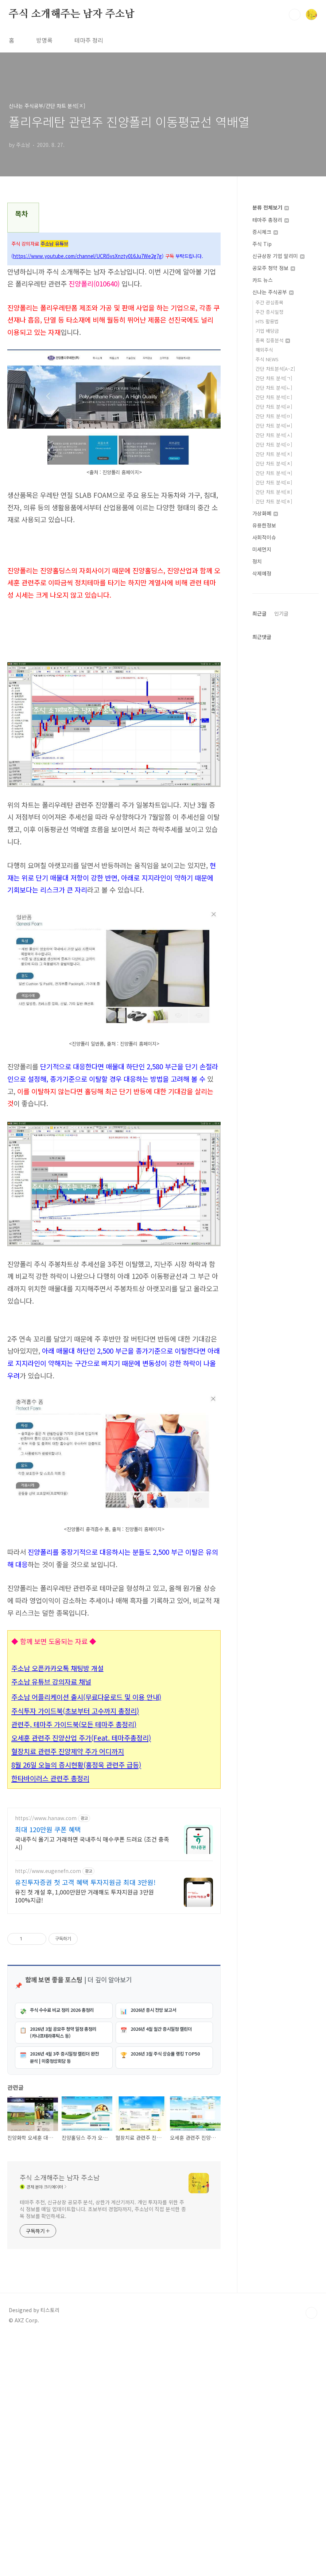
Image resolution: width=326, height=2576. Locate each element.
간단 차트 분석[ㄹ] (274, 406)
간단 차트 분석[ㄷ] (274, 397)
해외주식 (264, 349)
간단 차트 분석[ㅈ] (274, 453)
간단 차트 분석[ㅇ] (274, 444)
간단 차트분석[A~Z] (275, 368)
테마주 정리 (88, 40)
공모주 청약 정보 (273, 268)
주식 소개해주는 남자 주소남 (72, 14)
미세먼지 (261, 549)
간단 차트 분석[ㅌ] (274, 482)
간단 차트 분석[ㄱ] (274, 378)
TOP (311, 2551)
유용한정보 (264, 525)
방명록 (44, 40)
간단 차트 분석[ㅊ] (274, 463)
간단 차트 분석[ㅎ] (274, 501)
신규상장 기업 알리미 (278, 255)
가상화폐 (265, 513)
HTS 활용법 (267, 321)
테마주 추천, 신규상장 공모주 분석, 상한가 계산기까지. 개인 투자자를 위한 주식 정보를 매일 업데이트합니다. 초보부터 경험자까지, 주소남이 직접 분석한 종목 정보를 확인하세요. (103, 2447)
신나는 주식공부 (273, 292)
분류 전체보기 (270, 207)
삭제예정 (261, 573)
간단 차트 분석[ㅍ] (274, 491)
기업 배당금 (267, 330)
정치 (257, 561)
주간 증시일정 (269, 311)
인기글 (281, 613)
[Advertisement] (114, 1371)
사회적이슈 (264, 537)
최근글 (259, 613)
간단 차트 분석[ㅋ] (274, 472)
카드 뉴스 (262, 280)
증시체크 (265, 231)
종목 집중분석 (273, 340)
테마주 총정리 (270, 219)
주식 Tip (262, 243)
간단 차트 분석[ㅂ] (274, 425)
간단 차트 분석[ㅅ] (274, 435)
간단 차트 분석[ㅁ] (274, 416)
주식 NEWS (267, 359)
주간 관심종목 (269, 302)
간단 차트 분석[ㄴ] (274, 387)
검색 (294, 14)
